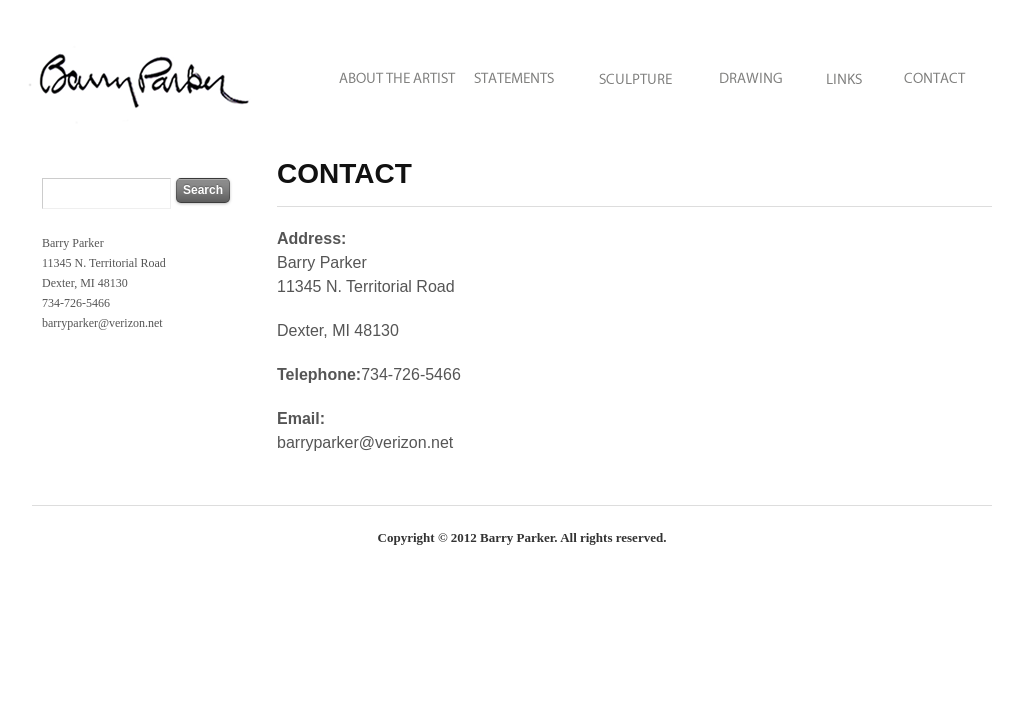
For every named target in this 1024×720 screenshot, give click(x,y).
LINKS (844, 72)
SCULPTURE (636, 72)
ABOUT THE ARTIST (384, 72)
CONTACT (942, 72)
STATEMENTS (516, 72)
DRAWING (751, 72)
